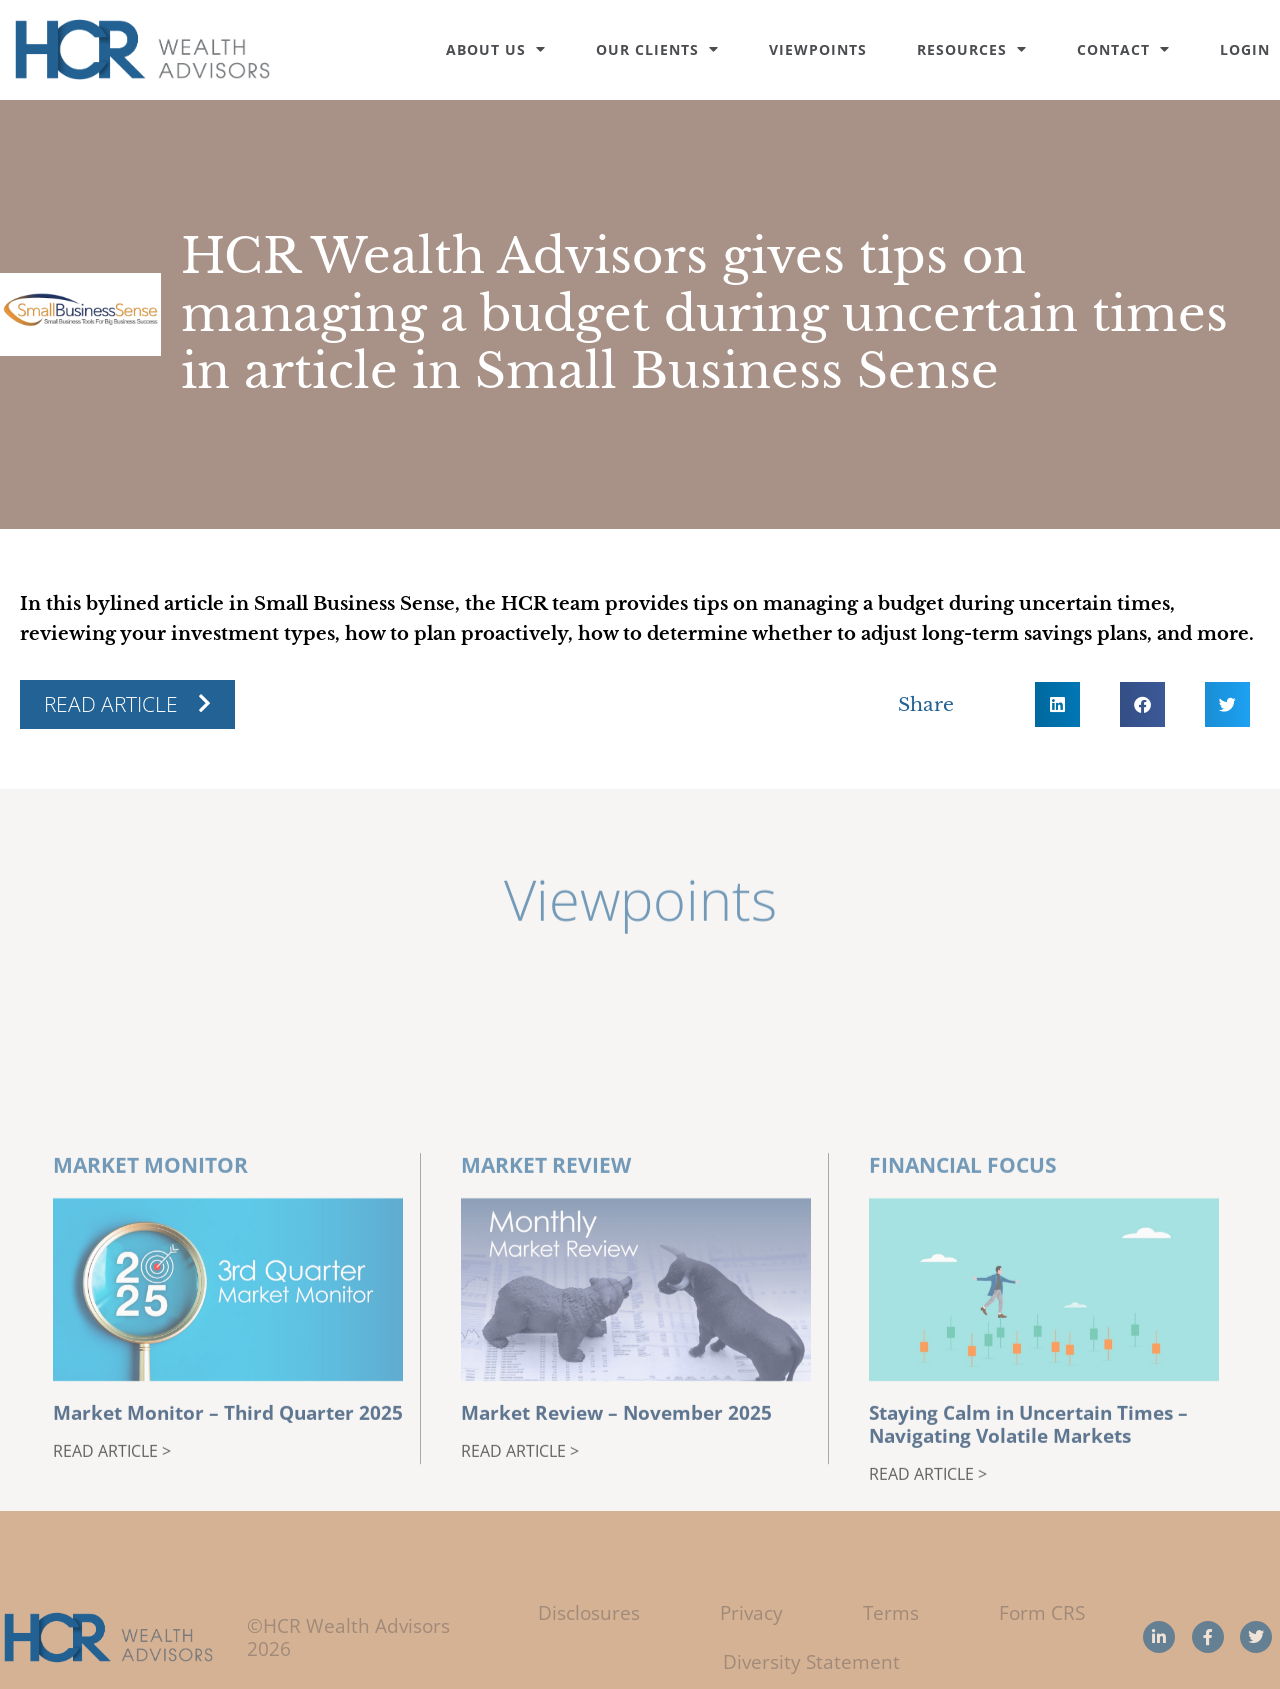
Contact (1123, 49)
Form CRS (1042, 1612)
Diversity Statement (811, 1661)
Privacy (751, 1612)
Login (1245, 49)
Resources (972, 49)
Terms (891, 1612)
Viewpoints (818, 49)
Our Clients (657, 49)
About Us (496, 49)
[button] (1057, 704)
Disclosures (589, 1612)
